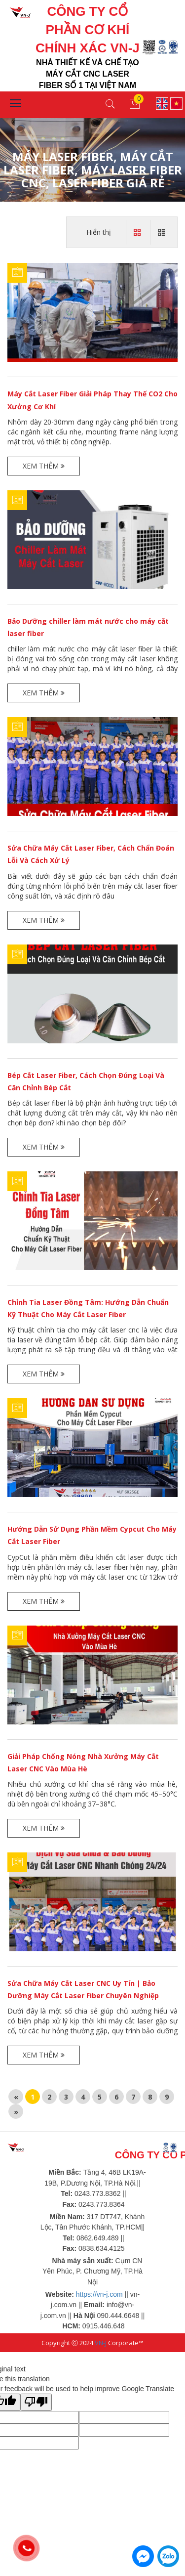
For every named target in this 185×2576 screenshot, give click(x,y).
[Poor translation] (36, 2402)
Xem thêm (44, 466)
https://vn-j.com (99, 2294)
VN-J (101, 2342)
